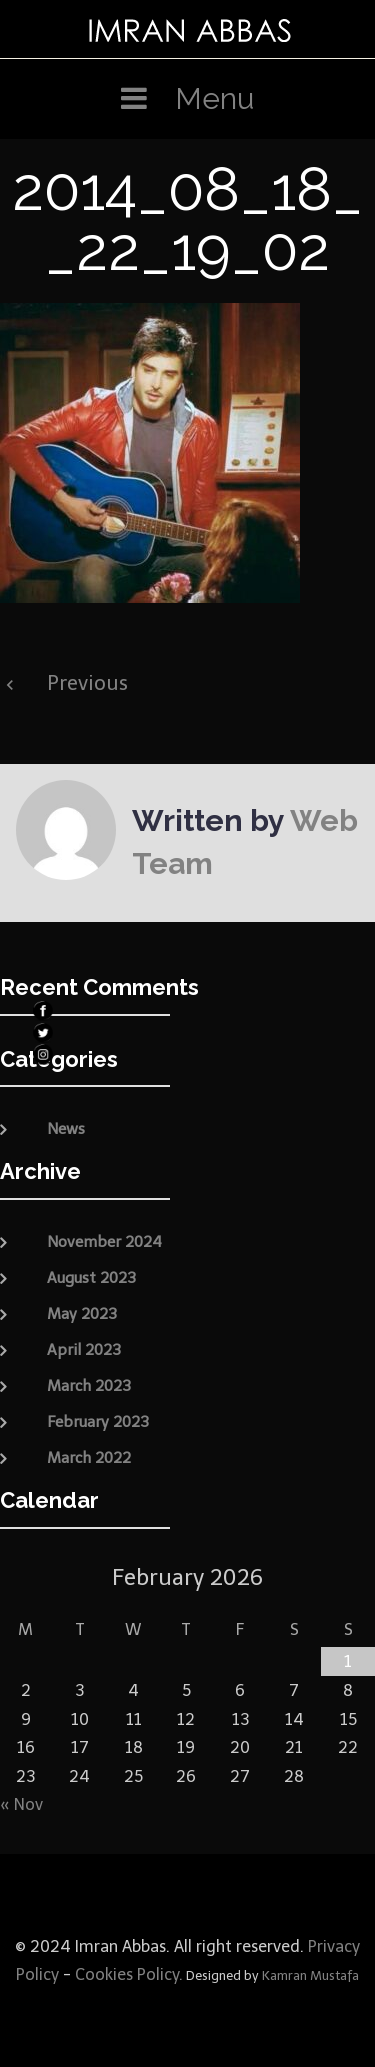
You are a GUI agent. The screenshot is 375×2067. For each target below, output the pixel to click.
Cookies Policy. (129, 1974)
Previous (87, 683)
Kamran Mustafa (310, 1975)
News (66, 1129)
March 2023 (89, 1386)
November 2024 (104, 1242)
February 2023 (98, 1422)
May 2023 (82, 1314)
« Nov (21, 1804)
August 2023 (91, 1278)
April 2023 (84, 1350)
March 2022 (89, 1458)
